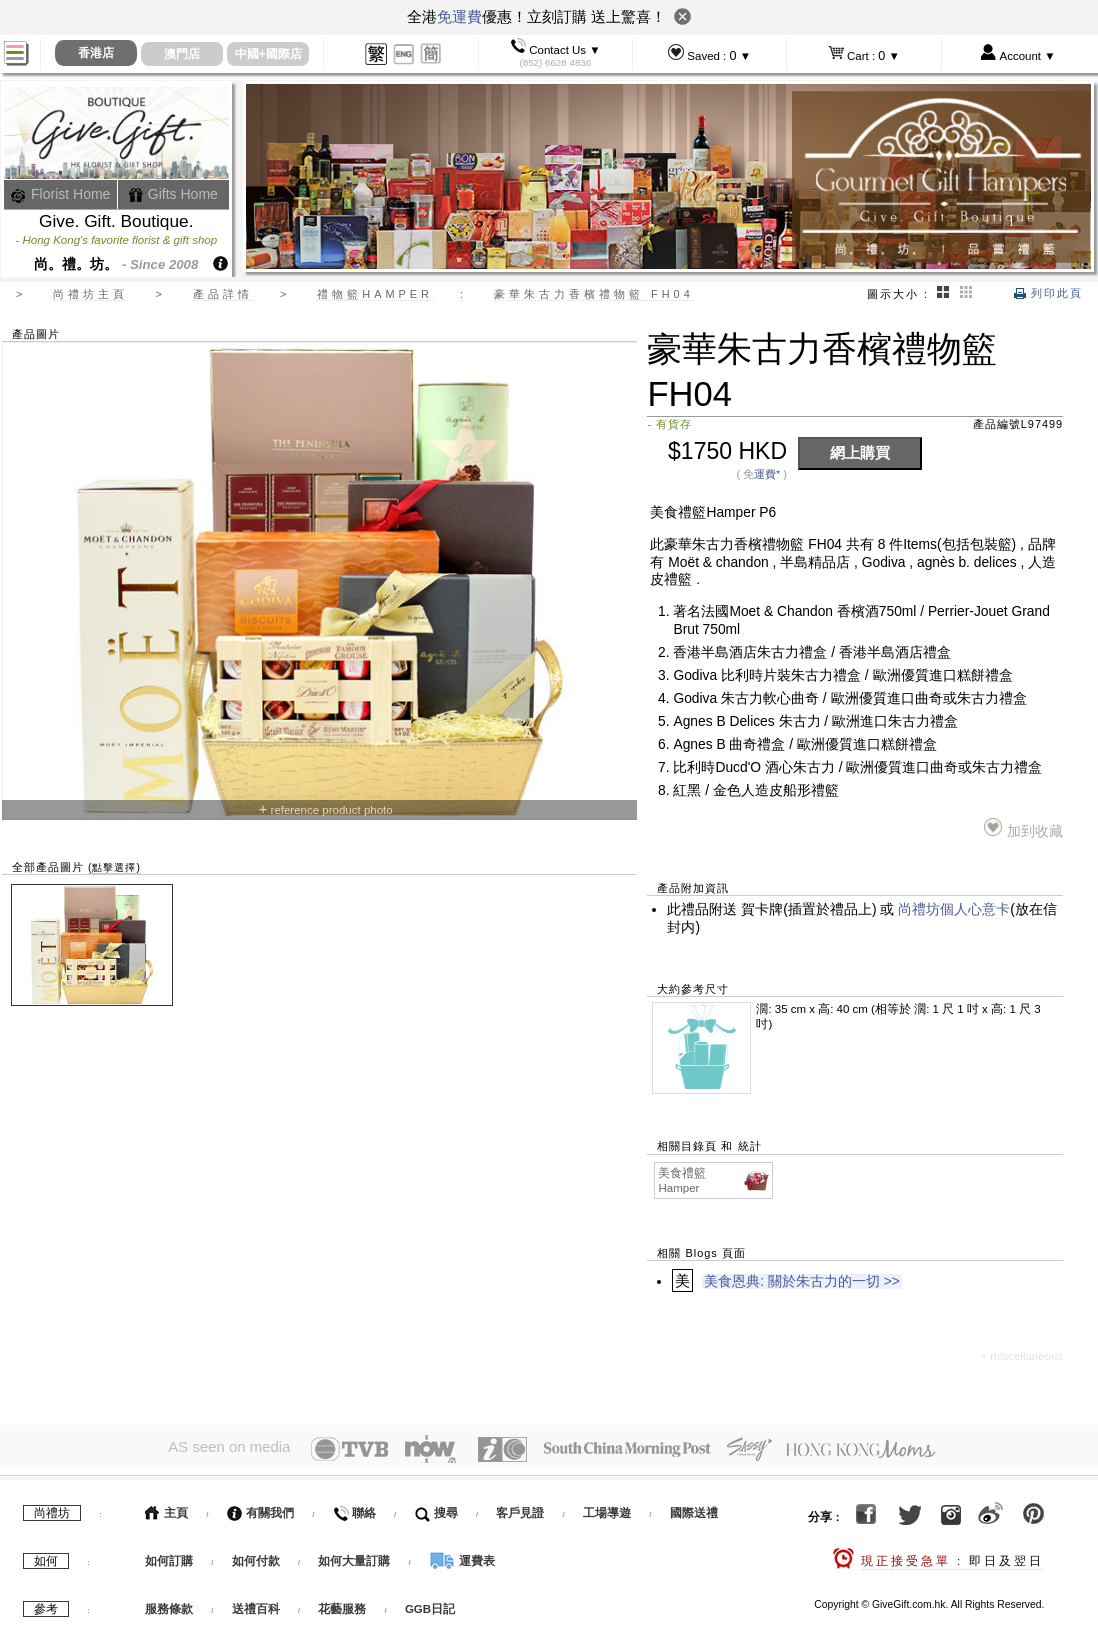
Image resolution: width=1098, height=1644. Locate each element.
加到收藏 (1023, 828)
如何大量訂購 (355, 1556)
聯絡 (354, 1508)
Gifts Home (173, 194)
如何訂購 (169, 1556)
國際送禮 (694, 1508)
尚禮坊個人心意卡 (954, 909)
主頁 (166, 1508)
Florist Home (60, 194)
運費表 (462, 1556)
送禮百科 (256, 1604)
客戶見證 (520, 1508)
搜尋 (436, 1508)
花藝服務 (342, 1604)
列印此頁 (1048, 293)
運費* (767, 474)
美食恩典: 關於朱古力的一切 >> (802, 1281)
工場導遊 (607, 1508)
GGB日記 (430, 1604)
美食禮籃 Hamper (714, 1180)
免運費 (459, 16)
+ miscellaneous (1021, 1356)
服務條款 (169, 1604)
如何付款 (257, 1556)
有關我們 (260, 1508)
